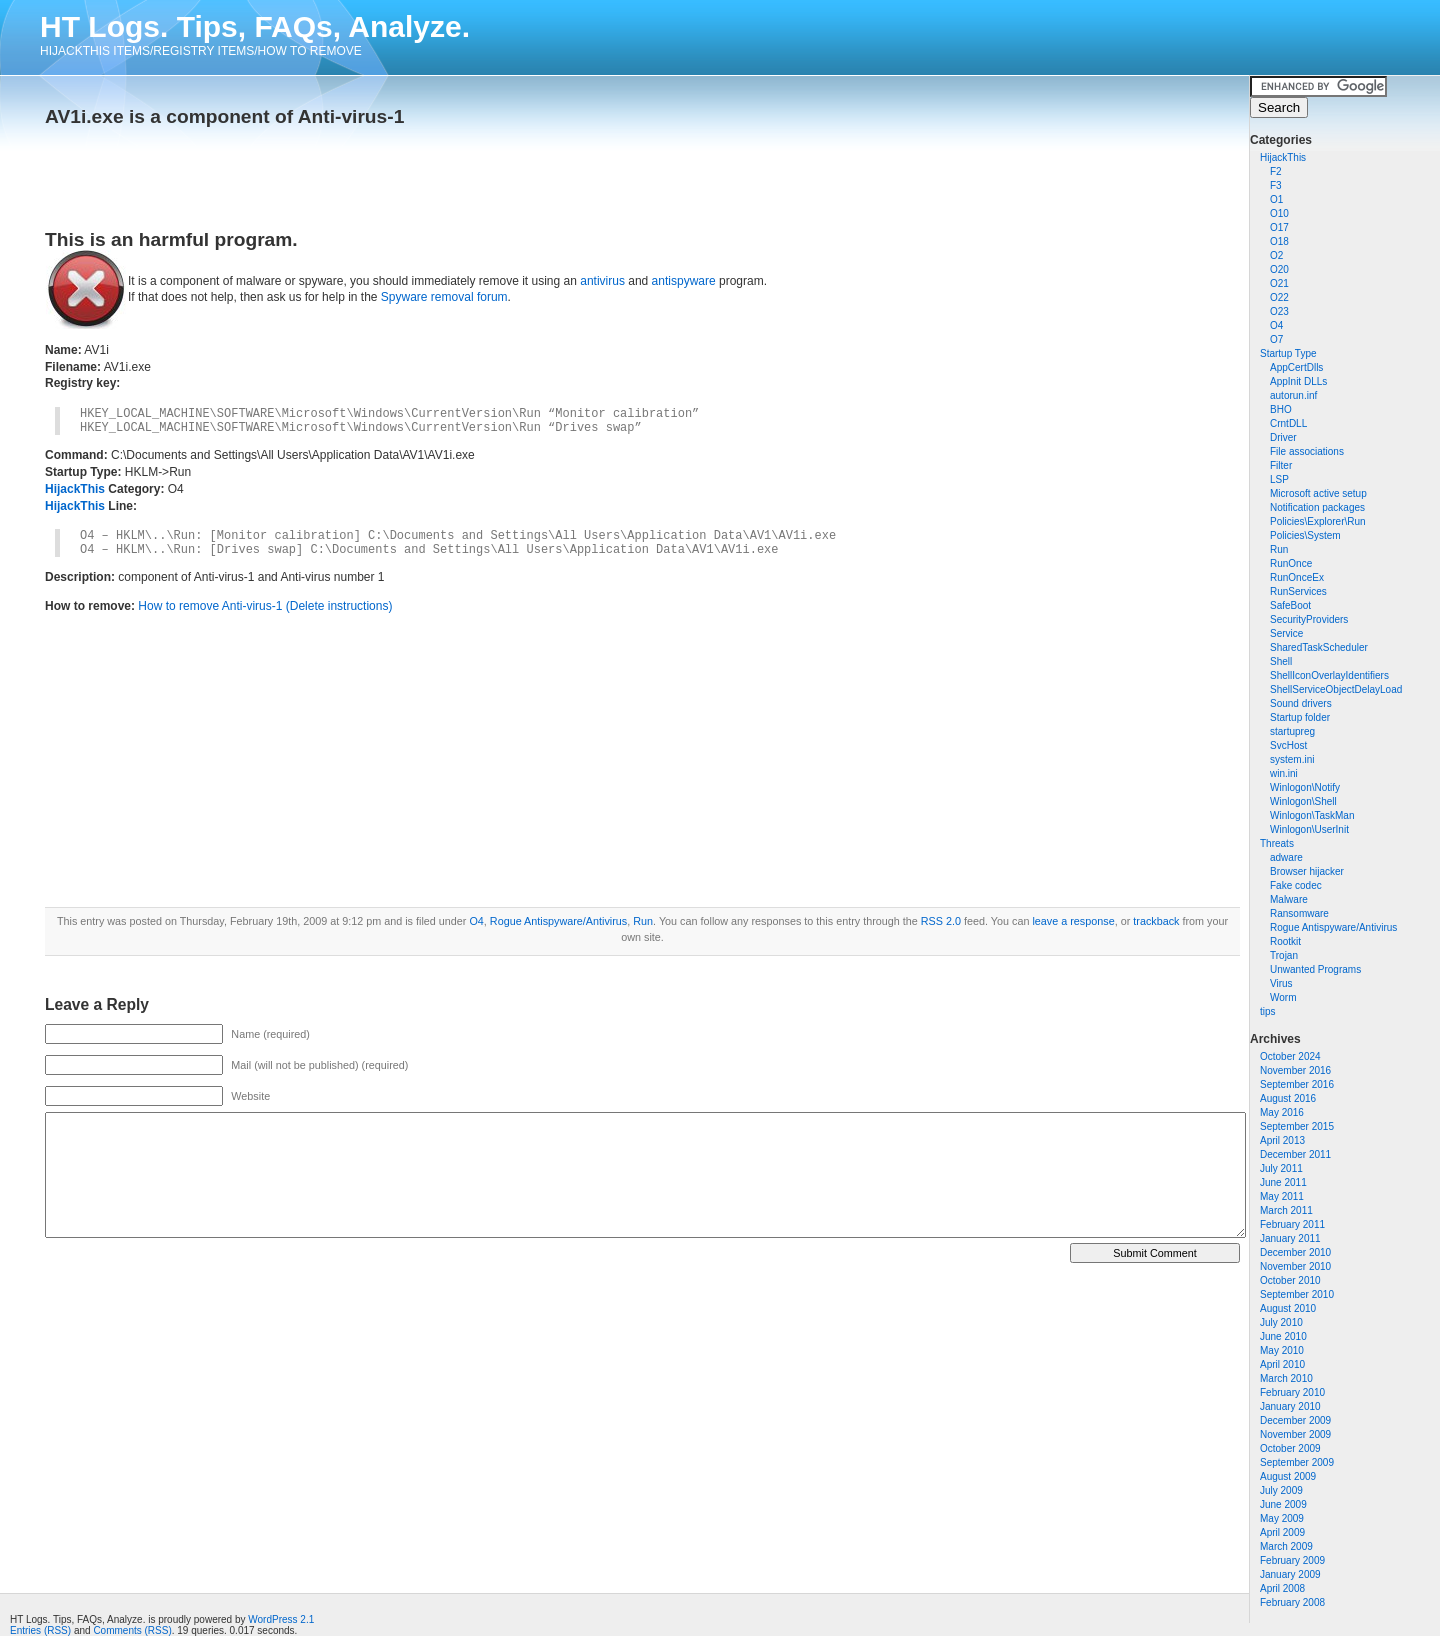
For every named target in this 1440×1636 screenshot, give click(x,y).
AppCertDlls (1296, 367)
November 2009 (1295, 1434)
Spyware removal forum (444, 297)
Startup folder (1300, 717)
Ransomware (1299, 913)
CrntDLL (1288, 423)
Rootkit (1285, 941)
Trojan (1284, 955)
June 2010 (1283, 1336)
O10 (1279, 213)
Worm (1283, 997)
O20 (1279, 269)
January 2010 (1290, 1406)
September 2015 (1297, 1126)
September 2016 (1297, 1084)
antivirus (602, 281)
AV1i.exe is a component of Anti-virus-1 (224, 116)
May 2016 (1282, 1112)
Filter (1281, 465)
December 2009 (1295, 1420)
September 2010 (1297, 1294)
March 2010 (1286, 1378)
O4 (1276, 325)
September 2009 (1297, 1462)
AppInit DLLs (1298, 381)
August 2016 (1288, 1098)
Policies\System (1305, 535)
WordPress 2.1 (281, 1619)
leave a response (1073, 921)
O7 (1276, 339)
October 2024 (1290, 1056)
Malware (1289, 899)
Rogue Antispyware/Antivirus (1333, 927)
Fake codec (1296, 885)
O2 (1276, 255)
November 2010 (1295, 1266)
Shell (1281, 661)
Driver (1283, 437)
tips (1268, 1011)
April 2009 (1282, 1532)
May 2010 (1282, 1350)
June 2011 (1283, 1182)
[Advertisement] (279, 172)
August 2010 (1288, 1308)
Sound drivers (1301, 703)
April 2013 (1282, 1140)
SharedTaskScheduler (1319, 647)
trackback (1156, 921)
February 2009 (1292, 1560)
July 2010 (1281, 1322)
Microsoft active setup (1318, 493)
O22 (1279, 297)
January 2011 (1290, 1238)
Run (1279, 549)
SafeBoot (1290, 605)
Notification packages (1317, 507)
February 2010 (1292, 1392)
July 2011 (1281, 1168)
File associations (1307, 451)
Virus (1281, 983)
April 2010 (1282, 1364)
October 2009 (1290, 1448)
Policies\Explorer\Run (1318, 521)
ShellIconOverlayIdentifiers (1329, 675)
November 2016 (1295, 1070)
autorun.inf (1293, 395)
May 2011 (1282, 1196)
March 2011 (1286, 1210)
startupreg (1292, 731)
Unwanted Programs (1315, 969)
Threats (1277, 843)
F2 (1276, 171)
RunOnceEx (1297, 577)
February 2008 (1292, 1602)
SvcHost (1288, 745)
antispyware (684, 281)
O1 (1276, 199)
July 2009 (1281, 1490)
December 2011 (1295, 1154)
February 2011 (1292, 1224)
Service (1286, 633)
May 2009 (1282, 1518)
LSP (1279, 479)
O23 (1279, 311)
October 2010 (1290, 1280)
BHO (1281, 409)
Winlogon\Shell (1303, 801)
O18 (1279, 241)
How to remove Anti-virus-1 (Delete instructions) (265, 606)
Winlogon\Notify (1305, 787)
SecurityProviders (1309, 619)
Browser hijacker (1307, 871)
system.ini (1292, 759)
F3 (1276, 185)
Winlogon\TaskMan (1312, 815)
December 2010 (1295, 1252)
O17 (1279, 227)
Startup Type (1288, 353)
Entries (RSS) (40, 1630)
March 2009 (1286, 1546)
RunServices (1298, 591)
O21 (1279, 283)
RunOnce (1291, 563)
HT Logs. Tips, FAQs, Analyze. (255, 26)
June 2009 (1283, 1504)
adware (1286, 857)
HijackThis (1283, 157)
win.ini (1284, 773)
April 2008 (1282, 1588)
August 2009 (1288, 1476)
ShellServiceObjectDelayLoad (1336, 689)
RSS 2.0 (941, 921)
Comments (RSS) (132, 1630)
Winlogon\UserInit (1309, 829)
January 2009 (1290, 1574)
